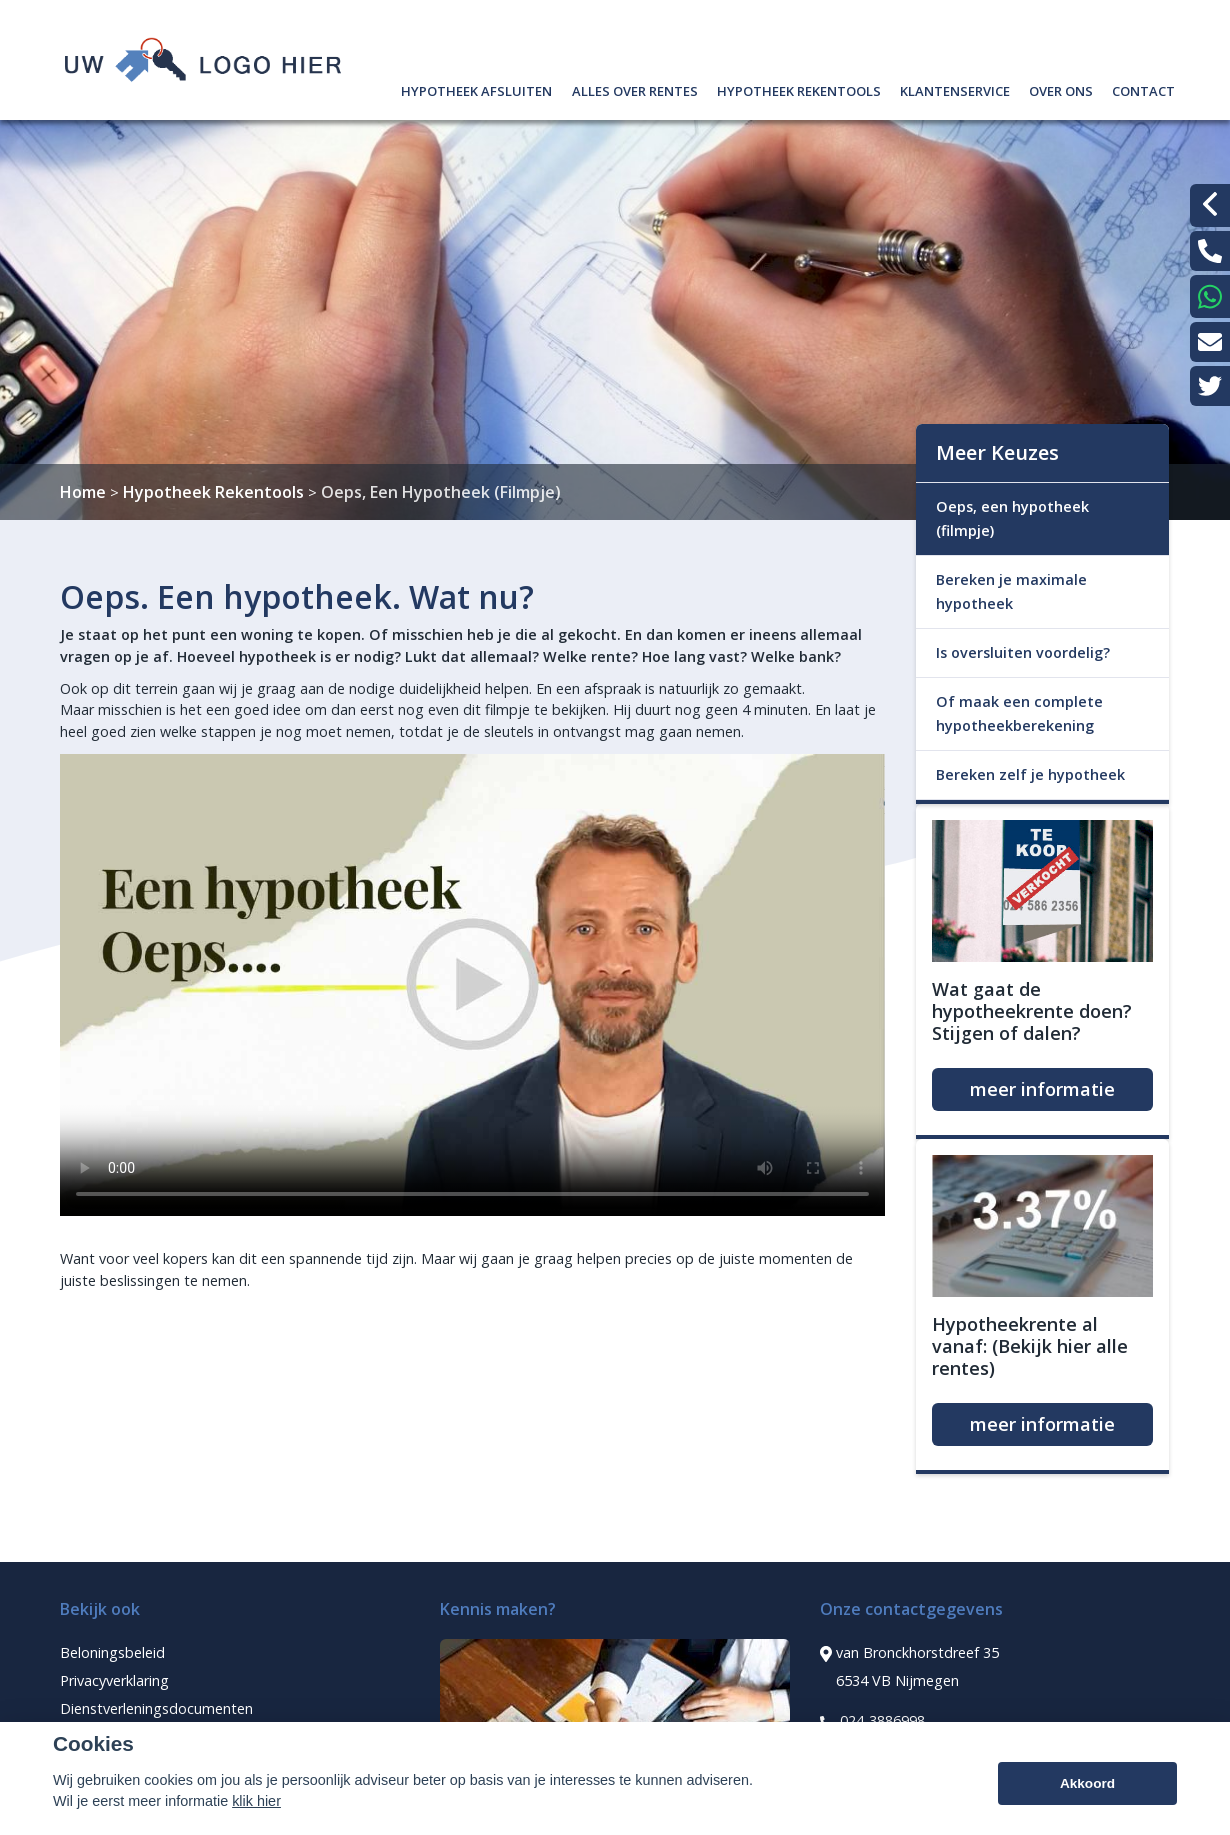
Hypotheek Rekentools (213, 492)
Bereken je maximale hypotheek (1011, 591)
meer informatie (1042, 1089)
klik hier (256, 1801)
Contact (1143, 88)
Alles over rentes (635, 88)
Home (83, 492)
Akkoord (1087, 1783)
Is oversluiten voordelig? (1023, 652)
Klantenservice (955, 88)
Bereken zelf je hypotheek (1030, 774)
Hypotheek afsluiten (476, 88)
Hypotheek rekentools (799, 88)
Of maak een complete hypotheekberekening (1019, 713)
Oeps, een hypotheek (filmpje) (1012, 518)
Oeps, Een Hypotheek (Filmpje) (441, 492)
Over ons (1061, 88)
